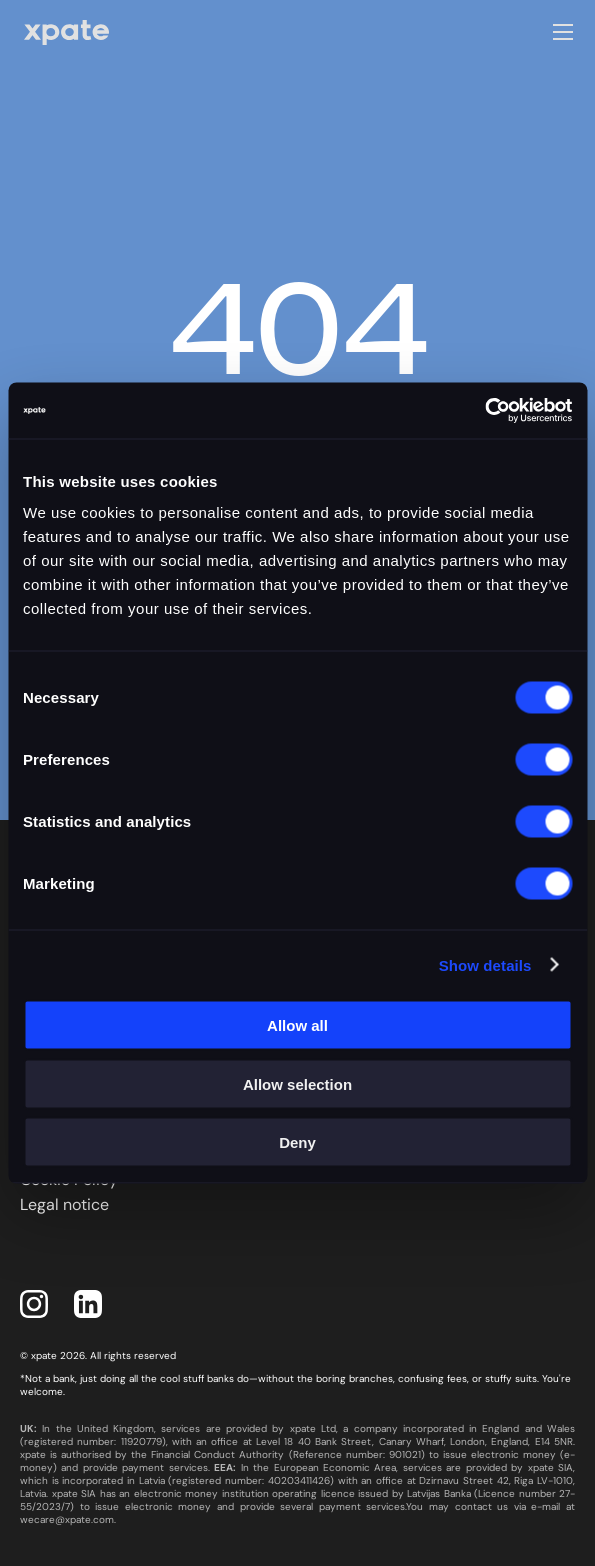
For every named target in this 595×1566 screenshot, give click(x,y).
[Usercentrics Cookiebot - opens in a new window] (484, 411)
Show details (485, 964)
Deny (297, 1142)
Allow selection (297, 1083)
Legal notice (64, 1204)
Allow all (297, 1025)
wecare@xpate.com (67, 1519)
